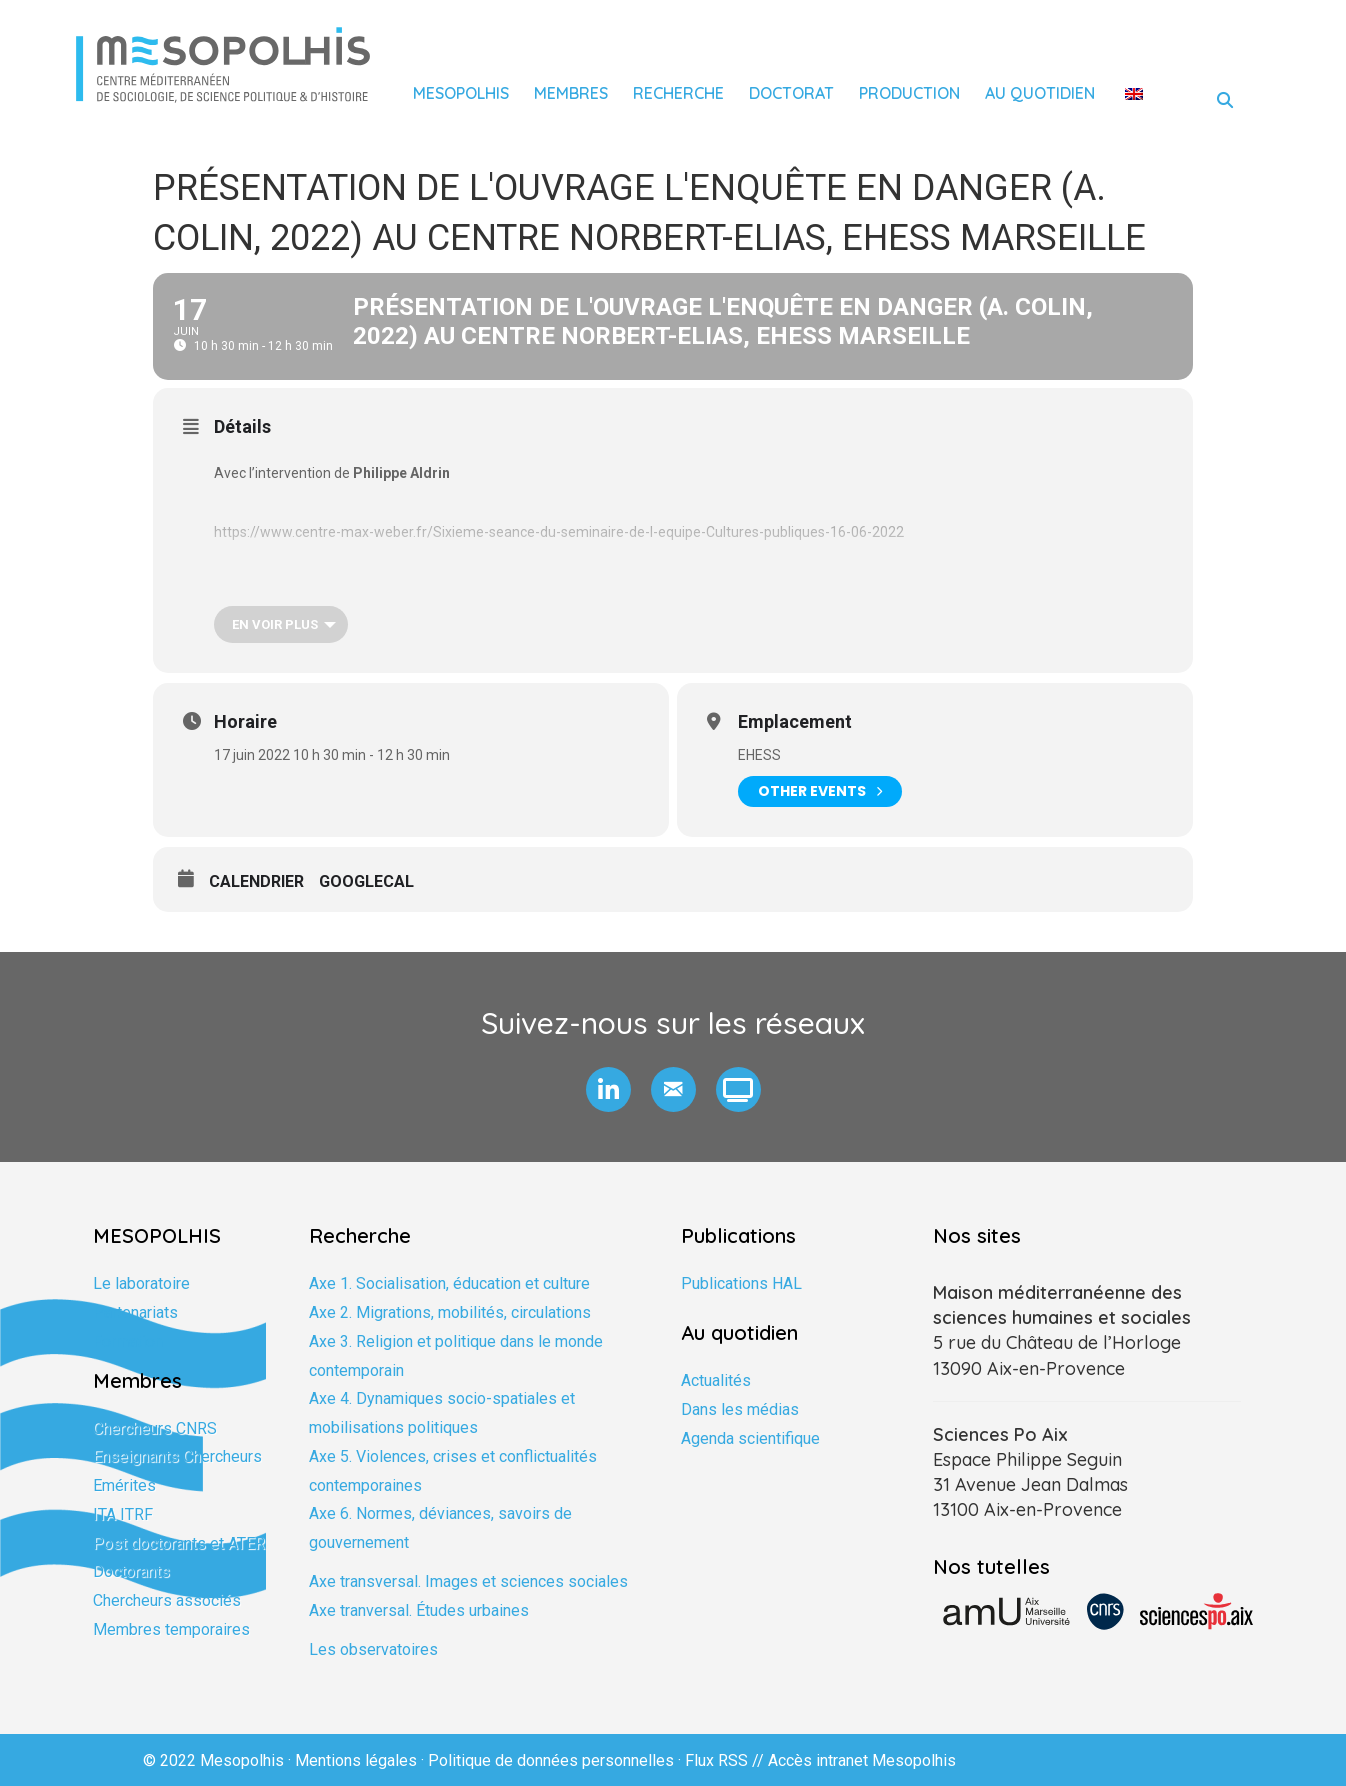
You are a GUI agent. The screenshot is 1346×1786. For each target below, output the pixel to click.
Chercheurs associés (167, 1600)
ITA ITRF (123, 1514)
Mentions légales (356, 1760)
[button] (608, 1089)
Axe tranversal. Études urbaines (419, 1610)
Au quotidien (1040, 93)
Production (909, 93)
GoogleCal (366, 881)
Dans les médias (740, 1409)
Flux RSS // (726, 1760)
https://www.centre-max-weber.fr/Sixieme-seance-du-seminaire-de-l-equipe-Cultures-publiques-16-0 (536, 532)
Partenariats (135, 1312)
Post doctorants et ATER (179, 1543)
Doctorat (791, 93)
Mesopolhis (461, 93)
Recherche (678, 93)
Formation (128, 1341)
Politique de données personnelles (551, 1760)
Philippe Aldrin (401, 473)
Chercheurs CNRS (155, 1428)
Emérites (124, 1485)
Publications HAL (741, 1283)
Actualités (716, 1380)
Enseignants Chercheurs (177, 1456)
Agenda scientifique (750, 1438)
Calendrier (256, 881)
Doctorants (131, 1571)
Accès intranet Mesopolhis (862, 1760)
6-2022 (881, 532)
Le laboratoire (141, 1283)
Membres (571, 93)
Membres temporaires (171, 1629)
